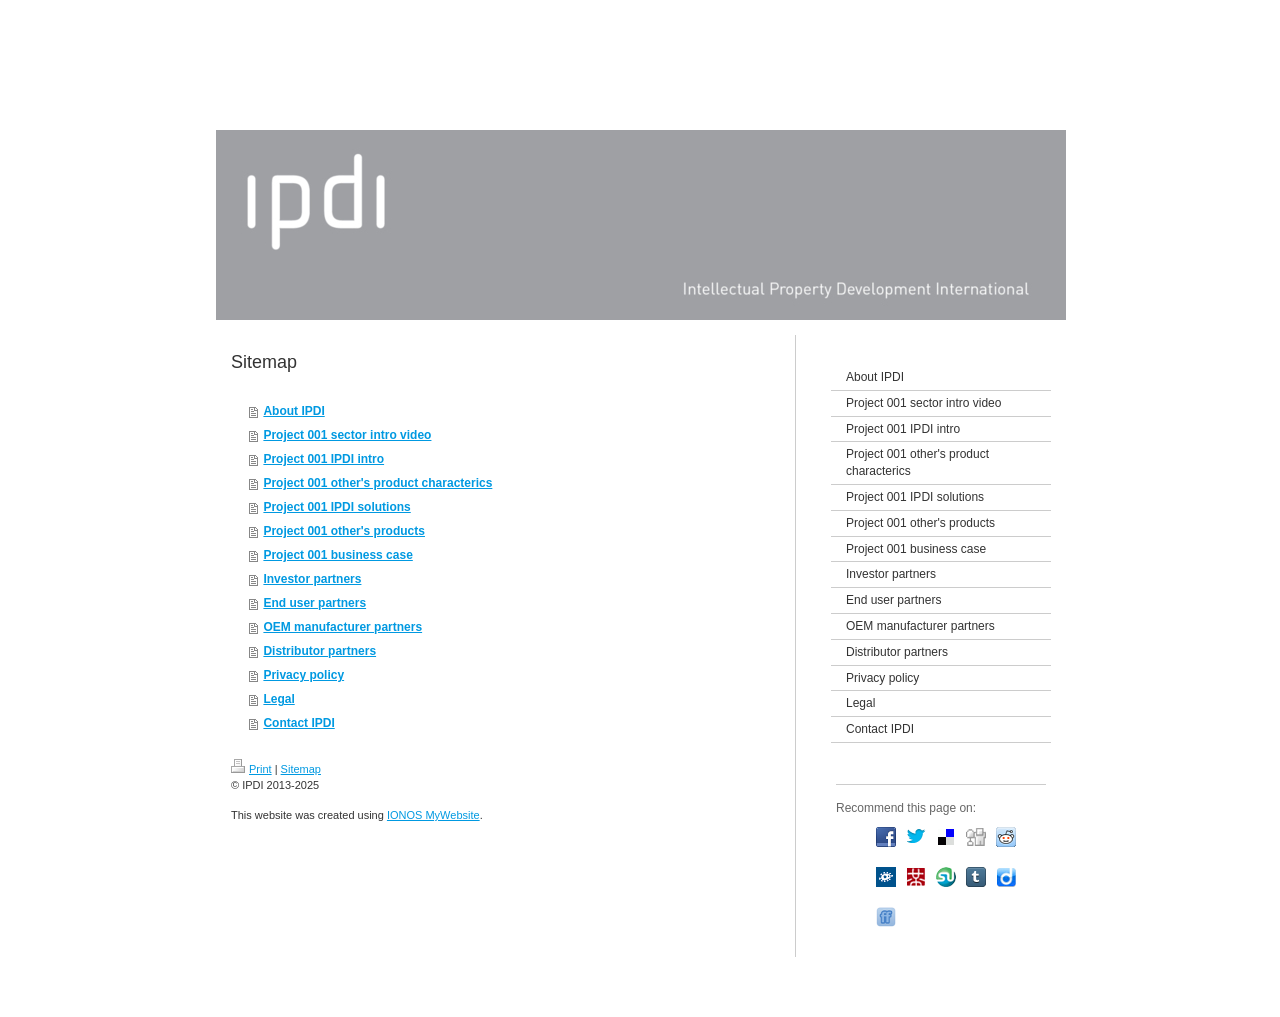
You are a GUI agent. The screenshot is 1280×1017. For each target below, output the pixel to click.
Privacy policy (303, 675)
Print (251, 769)
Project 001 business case (337, 555)
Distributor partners (319, 651)
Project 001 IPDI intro (323, 459)
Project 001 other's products (344, 531)
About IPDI (293, 411)
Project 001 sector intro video (347, 435)
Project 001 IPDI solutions (336, 507)
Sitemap (301, 769)
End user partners (314, 603)
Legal (278, 699)
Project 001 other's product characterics (377, 483)
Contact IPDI (298, 723)
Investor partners (312, 579)
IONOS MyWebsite (433, 815)
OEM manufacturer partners (342, 627)
